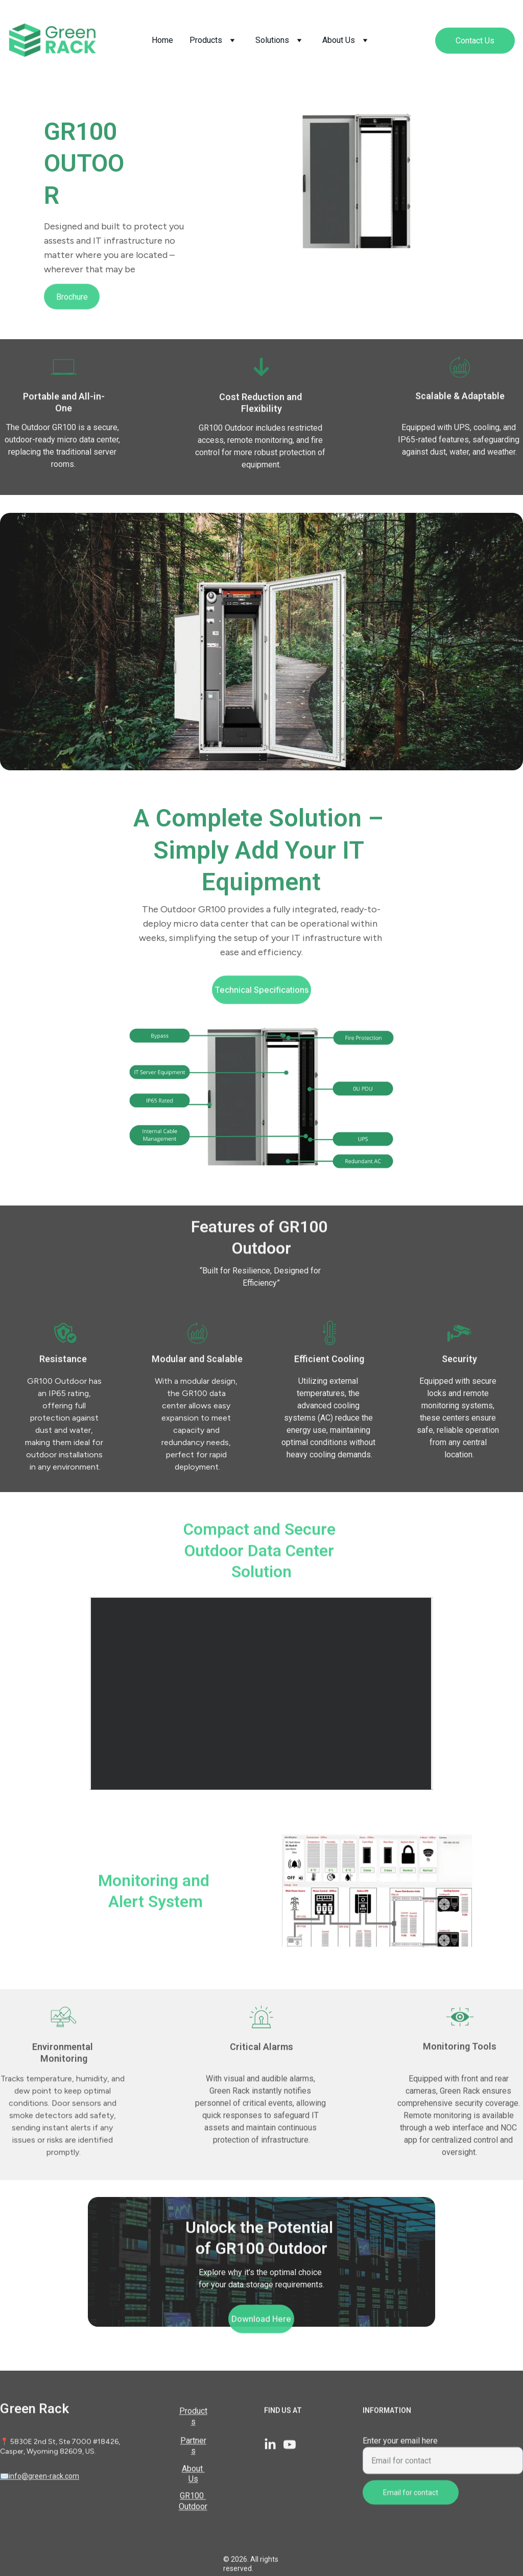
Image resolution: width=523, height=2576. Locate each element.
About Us (338, 40)
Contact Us (475, 40)
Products (205, 40)
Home (162, 40)
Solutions (272, 40)
